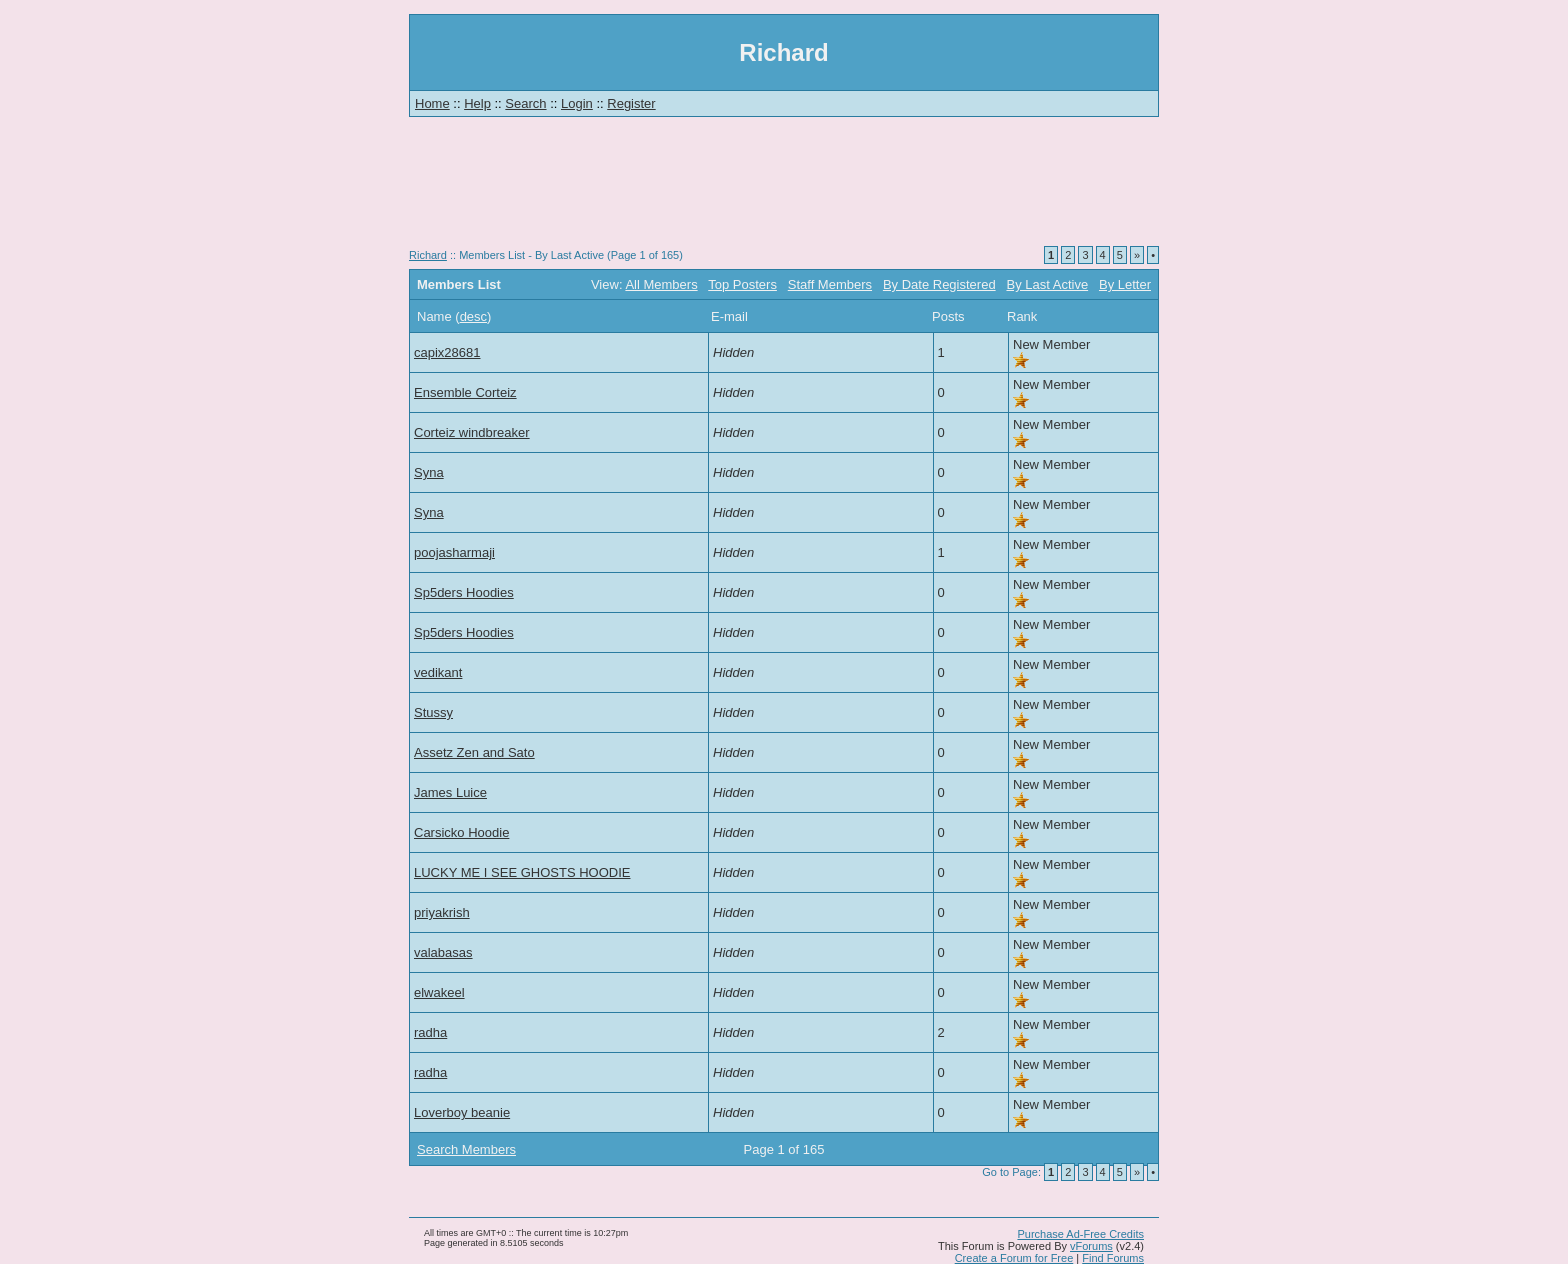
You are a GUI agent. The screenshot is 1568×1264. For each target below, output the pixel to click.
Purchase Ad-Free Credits (1080, 1234)
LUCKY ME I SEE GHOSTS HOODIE (522, 872)
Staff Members (830, 284)
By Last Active (1047, 284)
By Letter (1125, 284)
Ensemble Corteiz (465, 392)
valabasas (443, 952)
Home (432, 103)
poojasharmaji (454, 552)
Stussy (433, 712)
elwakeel (439, 992)
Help (477, 103)
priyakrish (442, 912)
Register (631, 103)
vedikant (438, 672)
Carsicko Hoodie (461, 832)
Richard (428, 255)
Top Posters (742, 284)
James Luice (450, 792)
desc (473, 316)
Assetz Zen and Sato (474, 752)
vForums (1091, 1246)
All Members (661, 284)
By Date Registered (939, 284)
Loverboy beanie (462, 1112)
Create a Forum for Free (1014, 1258)
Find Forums (1113, 1258)
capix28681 (447, 352)
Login (577, 103)
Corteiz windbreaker (472, 432)
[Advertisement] (784, 190)
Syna (429, 472)
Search (525, 103)
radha (430, 1032)
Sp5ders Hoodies (464, 592)
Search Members (466, 1149)
